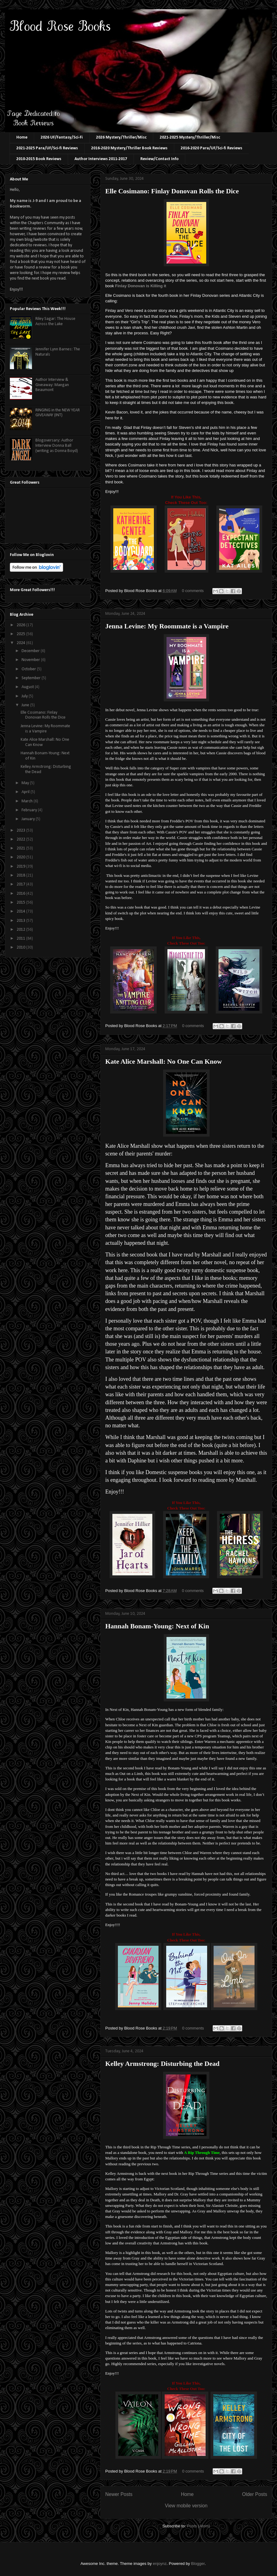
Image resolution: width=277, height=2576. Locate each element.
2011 (21, 938)
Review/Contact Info (159, 159)
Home (21, 137)
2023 (21, 830)
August (28, 687)
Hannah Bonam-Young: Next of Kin (157, 1626)
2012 (21, 929)
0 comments (193, 590)
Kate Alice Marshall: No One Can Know (163, 1061)
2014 (21, 911)
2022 (21, 839)
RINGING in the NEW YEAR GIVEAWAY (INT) (57, 413)
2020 (21, 857)
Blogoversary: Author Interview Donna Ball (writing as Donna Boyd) (56, 445)
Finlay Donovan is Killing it (140, 286)
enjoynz (160, 2563)
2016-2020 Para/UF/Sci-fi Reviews (211, 148)
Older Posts (254, 2494)
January (29, 819)
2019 (21, 866)
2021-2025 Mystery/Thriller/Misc (190, 137)
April (26, 792)
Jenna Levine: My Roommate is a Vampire (166, 626)
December (31, 651)
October (29, 669)
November (31, 660)
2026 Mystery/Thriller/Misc (121, 137)
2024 (21, 643)
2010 (21, 947)
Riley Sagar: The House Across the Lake (55, 321)
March (28, 801)
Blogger (198, 2563)
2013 (21, 920)
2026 (21, 625)
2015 (21, 902)
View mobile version (186, 2505)
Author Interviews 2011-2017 (100, 159)
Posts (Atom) (198, 2526)
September (32, 678)
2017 (21, 884)
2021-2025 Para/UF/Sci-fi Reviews (47, 148)
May (26, 783)
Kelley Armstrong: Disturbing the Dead (162, 2063)
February (30, 810)
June (26, 705)
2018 (21, 875)
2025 (21, 634)
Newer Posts (118, 2494)
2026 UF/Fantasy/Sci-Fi (62, 137)
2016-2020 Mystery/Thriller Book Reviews (129, 148)
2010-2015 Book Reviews (38, 159)
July (25, 696)
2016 (21, 893)
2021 (21, 848)
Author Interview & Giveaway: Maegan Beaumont (52, 385)
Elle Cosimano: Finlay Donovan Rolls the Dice (172, 191)
